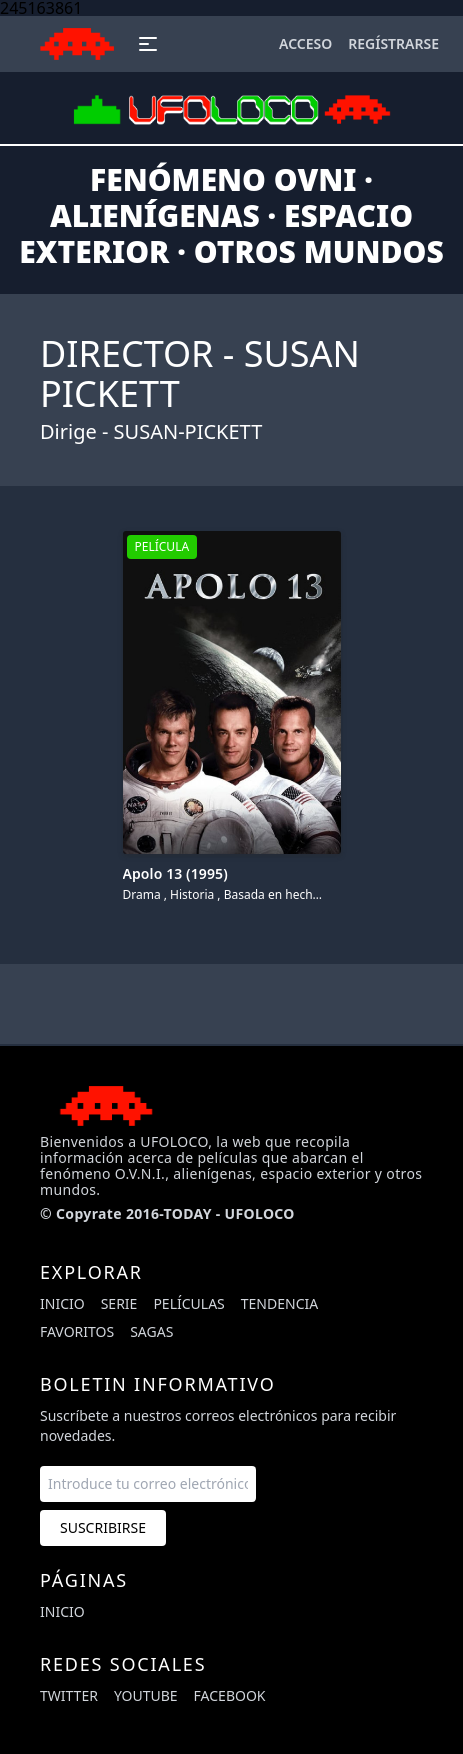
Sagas (151, 1331)
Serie (119, 1303)
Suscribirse (103, 1527)
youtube (146, 1695)
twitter (69, 1695)
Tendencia (279, 1303)
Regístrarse (393, 43)
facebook (230, 1695)
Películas (188, 1303)
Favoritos (77, 1331)
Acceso (305, 43)
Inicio (62, 1303)
